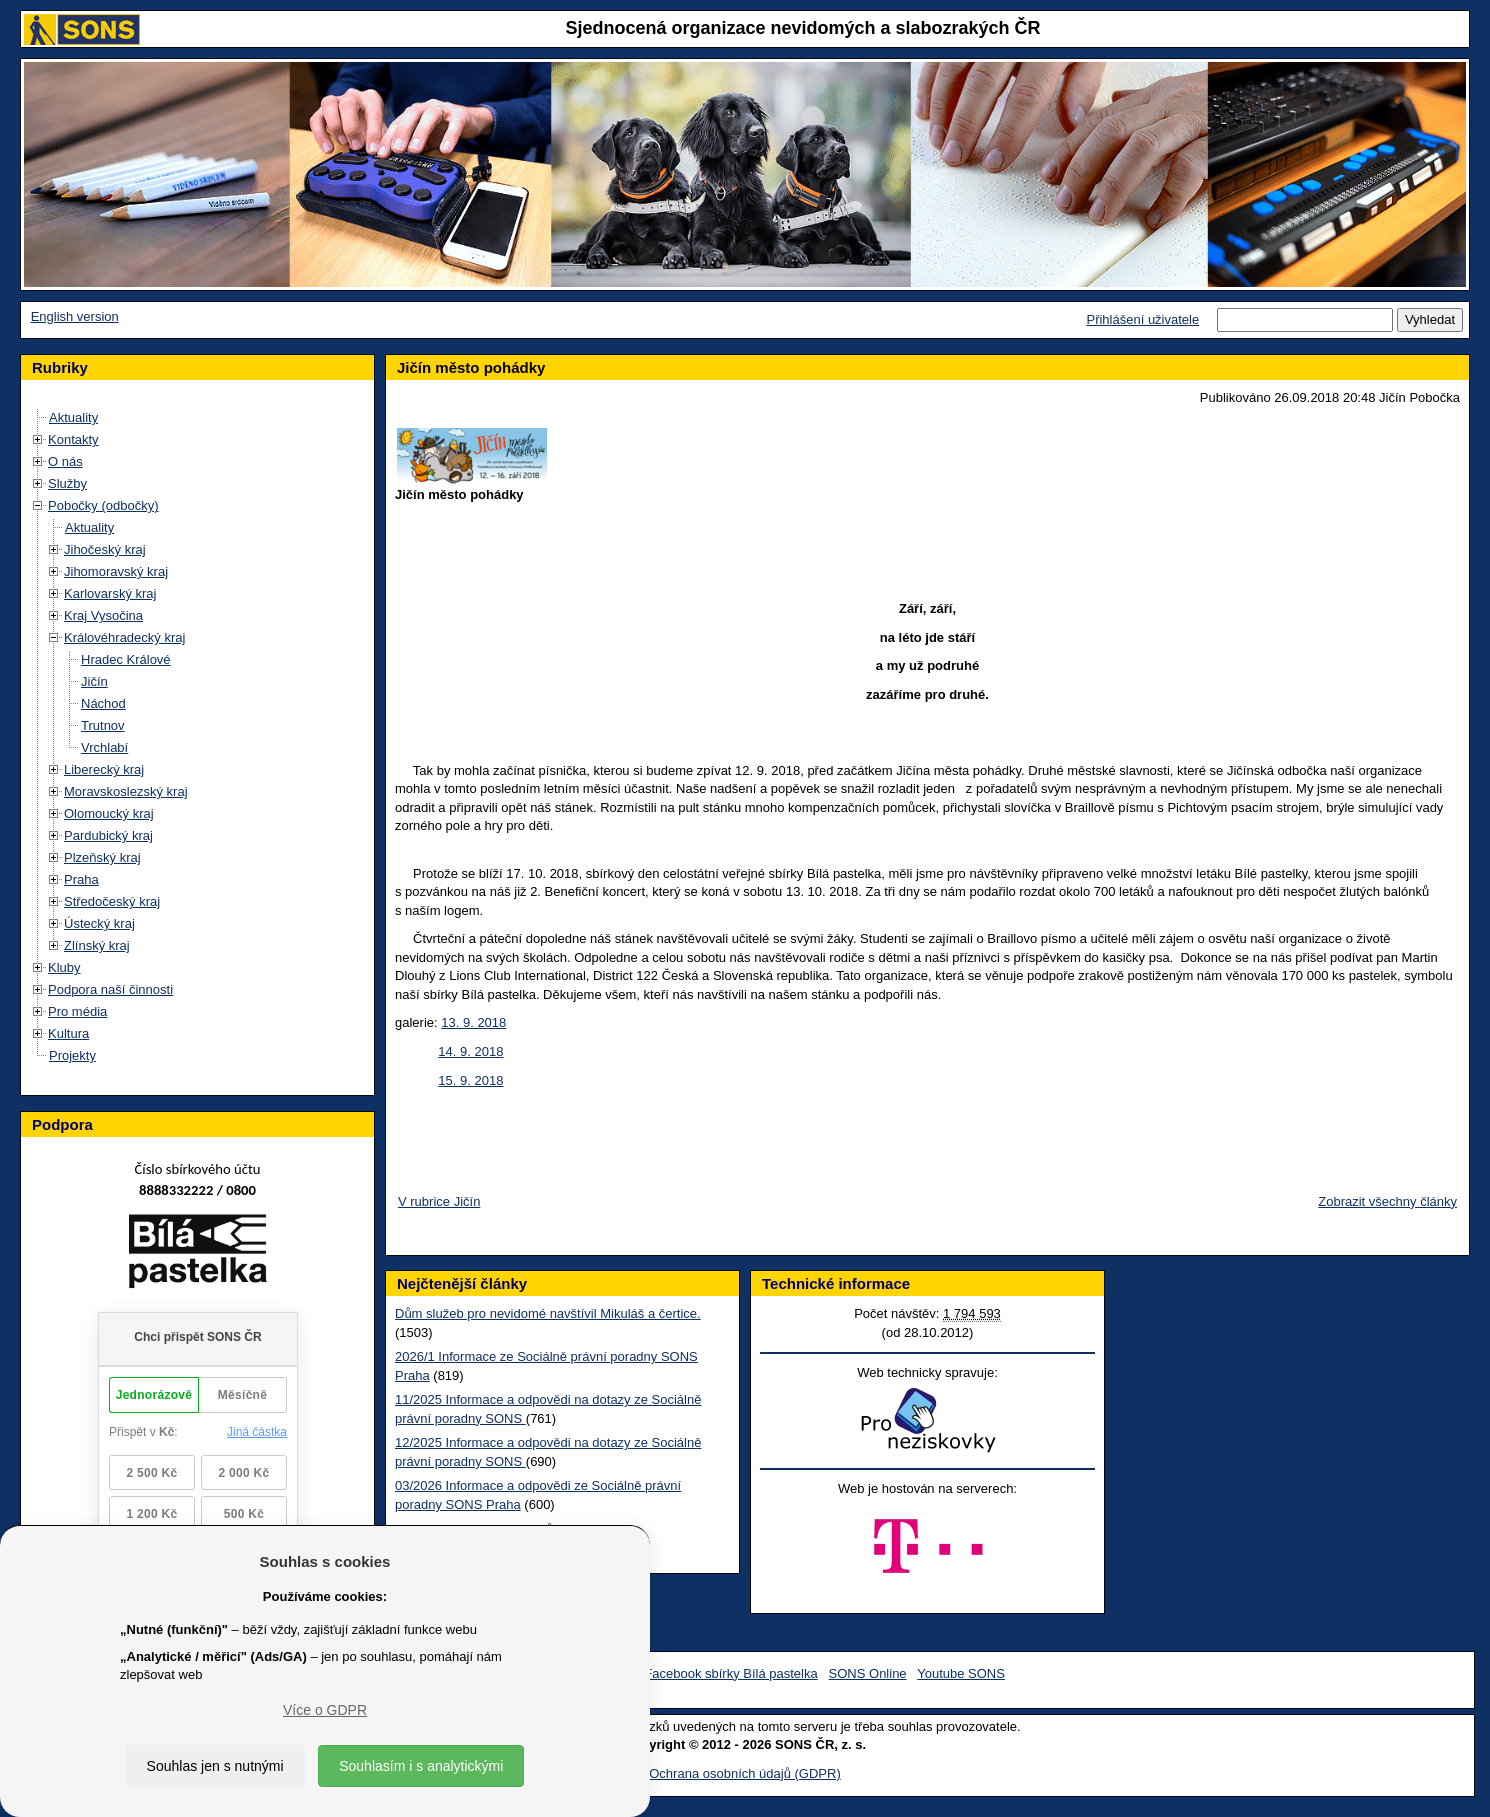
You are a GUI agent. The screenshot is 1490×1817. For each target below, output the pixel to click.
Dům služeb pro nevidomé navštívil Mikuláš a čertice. (548, 1313)
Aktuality (73, 417)
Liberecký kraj (104, 769)
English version (75, 316)
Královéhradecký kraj (124, 637)
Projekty (72, 1055)
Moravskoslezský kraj (126, 791)
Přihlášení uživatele (1142, 319)
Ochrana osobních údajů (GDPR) (744, 1773)
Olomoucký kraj (109, 813)
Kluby (64, 967)
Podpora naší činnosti (110, 989)
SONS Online (868, 1673)
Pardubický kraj (108, 835)
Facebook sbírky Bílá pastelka (730, 1673)
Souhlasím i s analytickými (421, 1766)
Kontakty (73, 439)
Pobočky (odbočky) (103, 505)
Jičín (94, 681)
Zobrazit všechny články (1387, 1201)
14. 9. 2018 (470, 1051)
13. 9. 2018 (473, 1022)
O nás (65, 461)
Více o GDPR (325, 1710)
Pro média (77, 1011)
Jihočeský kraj (105, 549)
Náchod (103, 703)
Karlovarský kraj (110, 593)
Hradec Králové (126, 659)
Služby (67, 483)
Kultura (68, 1033)
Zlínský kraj (97, 945)
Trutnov (103, 725)
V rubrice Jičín (439, 1201)
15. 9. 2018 (470, 1080)
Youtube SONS (961, 1673)
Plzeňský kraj (102, 857)
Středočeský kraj (112, 901)
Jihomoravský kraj (116, 571)
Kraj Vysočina (103, 615)
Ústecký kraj (99, 923)
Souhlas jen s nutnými (215, 1766)
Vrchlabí (104, 747)
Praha (81, 879)
